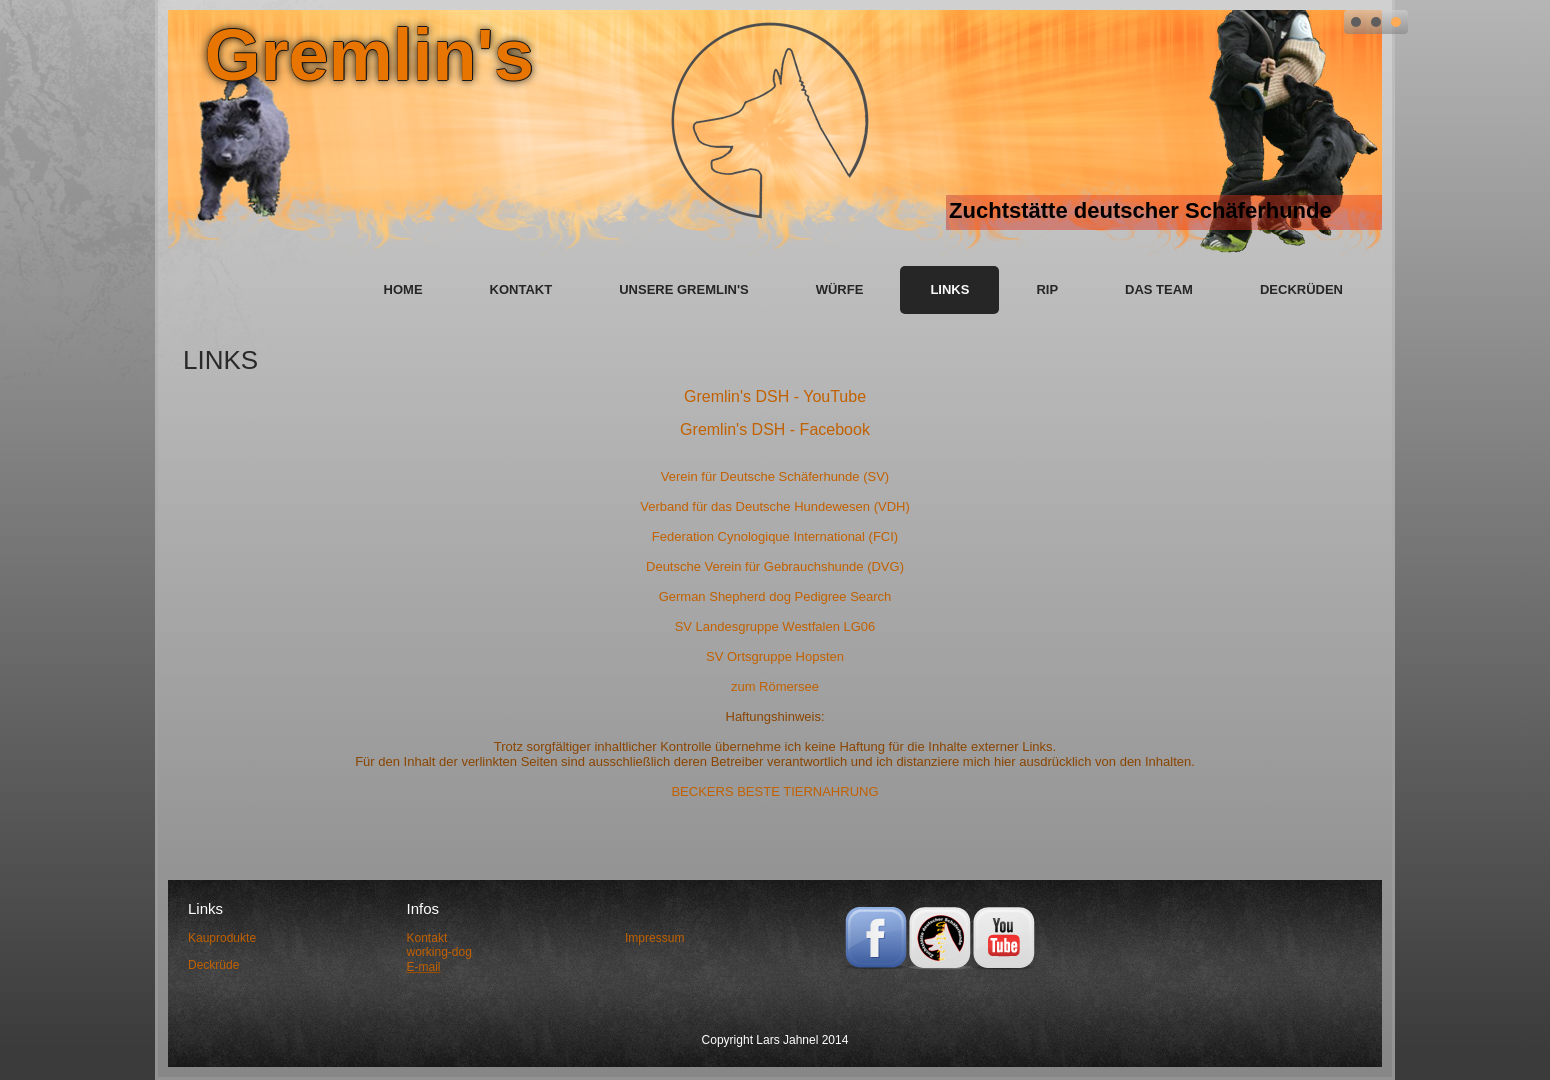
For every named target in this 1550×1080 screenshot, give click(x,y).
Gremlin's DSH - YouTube (775, 396)
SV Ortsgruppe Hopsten (775, 656)
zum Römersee (775, 686)
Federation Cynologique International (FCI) (775, 536)
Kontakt (521, 289)
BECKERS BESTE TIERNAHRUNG (774, 791)
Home (403, 289)
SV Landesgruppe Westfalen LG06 (775, 626)
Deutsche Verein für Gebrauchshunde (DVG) (775, 566)
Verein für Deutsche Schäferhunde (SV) (775, 476)
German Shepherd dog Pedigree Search (775, 596)
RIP (1047, 289)
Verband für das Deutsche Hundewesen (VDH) (775, 506)
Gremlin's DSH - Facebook (775, 429)
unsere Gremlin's (684, 289)
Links (949, 289)
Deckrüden (1301, 289)
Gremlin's (368, 55)
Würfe (840, 289)
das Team (1159, 289)
